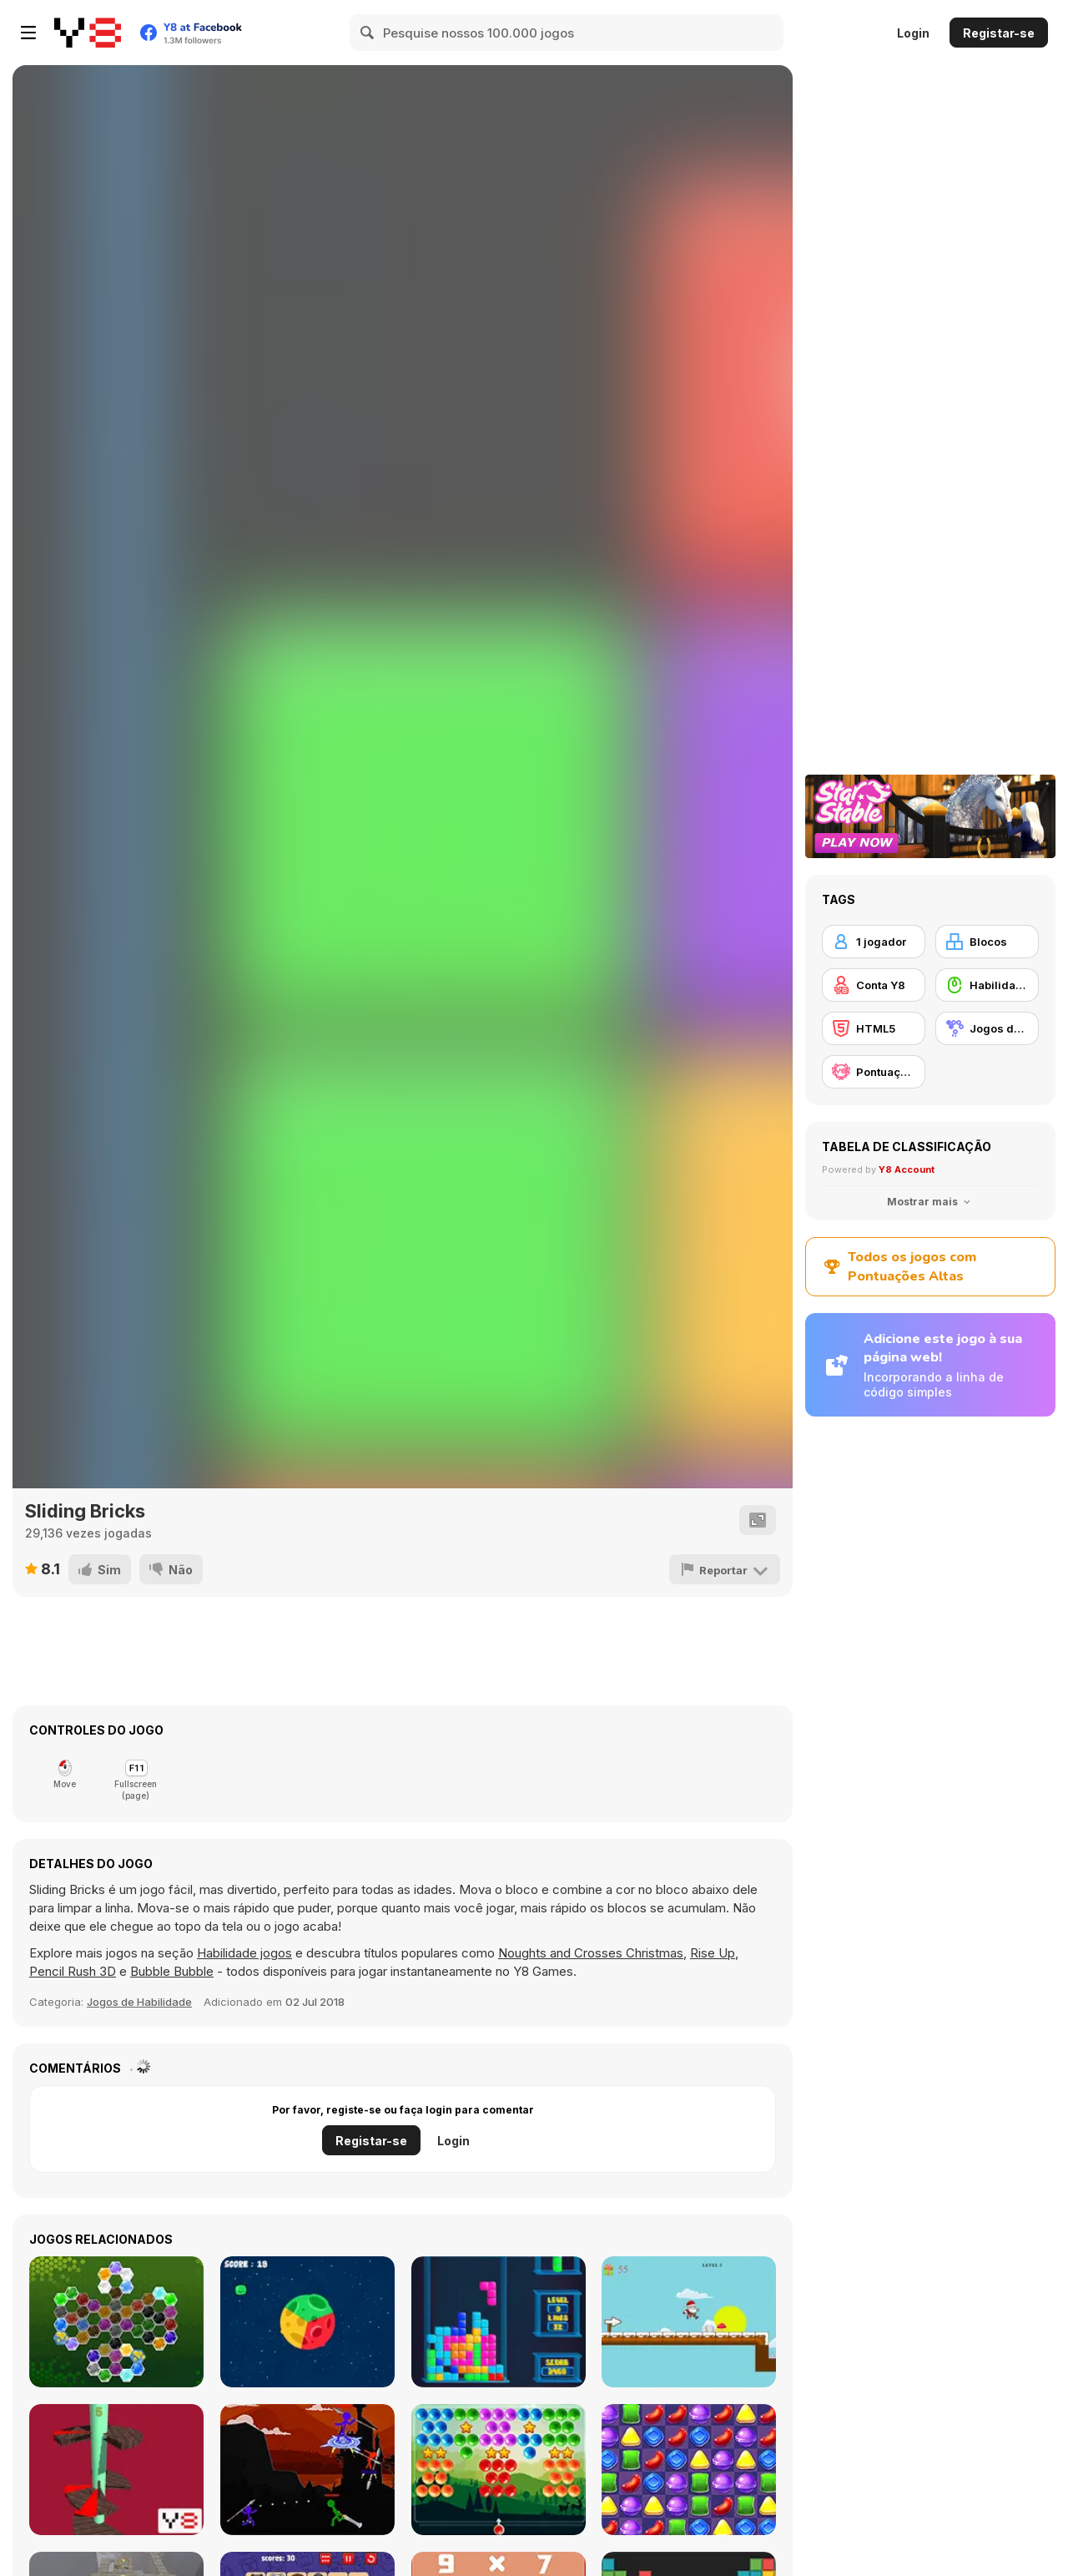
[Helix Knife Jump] (116, 2469)
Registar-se (999, 33)
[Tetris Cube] (498, 2321)
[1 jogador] (873, 941)
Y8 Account (906, 1169)
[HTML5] (873, 1028)
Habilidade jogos (244, 1953)
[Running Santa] (689, 2321)
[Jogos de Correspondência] (987, 1028)
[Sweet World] (689, 2469)
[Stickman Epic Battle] (307, 2469)
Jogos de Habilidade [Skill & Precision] (139, 2001)
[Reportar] (724, 1569)
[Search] (368, 32)
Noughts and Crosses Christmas (590, 1953)
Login (913, 33)
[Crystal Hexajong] (116, 2321)
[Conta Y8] (873, 985)
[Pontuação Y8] (873, 1071)
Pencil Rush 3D (72, 1971)
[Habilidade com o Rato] (987, 985)
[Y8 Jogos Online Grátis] (87, 33)
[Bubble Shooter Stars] (498, 2469)
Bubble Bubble (172, 1971)
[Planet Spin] (307, 2321)
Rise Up (712, 1953)
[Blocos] (987, 941)
